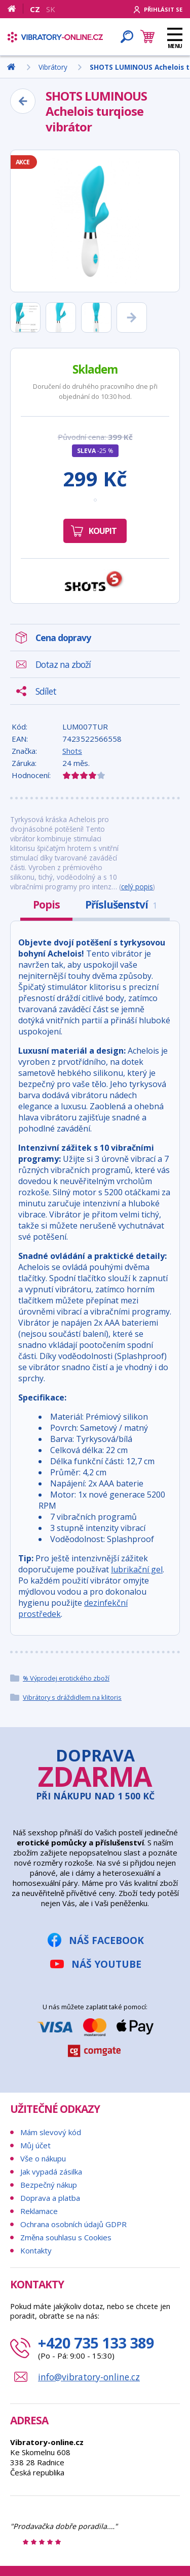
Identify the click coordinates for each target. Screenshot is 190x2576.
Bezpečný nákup (48, 2185)
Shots (72, 751)
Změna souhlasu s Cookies (65, 2237)
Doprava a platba (50, 2198)
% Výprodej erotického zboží (66, 1678)
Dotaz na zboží (63, 664)
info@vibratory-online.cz (89, 2377)
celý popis (137, 886)
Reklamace (39, 2211)
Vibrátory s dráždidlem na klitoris (72, 1697)
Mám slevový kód (50, 2132)
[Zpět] (22, 101)
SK (50, 9)
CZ (35, 9)
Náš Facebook (106, 1940)
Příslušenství (121, 904)
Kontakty (36, 2250)
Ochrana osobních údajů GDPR (73, 2224)
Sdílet (45, 691)
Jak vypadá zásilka (51, 2171)
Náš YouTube (106, 1964)
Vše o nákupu (43, 2158)
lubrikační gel (137, 1569)
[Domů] (15, 9)
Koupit (103, 530)
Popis (46, 904)
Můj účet (35, 2145)
